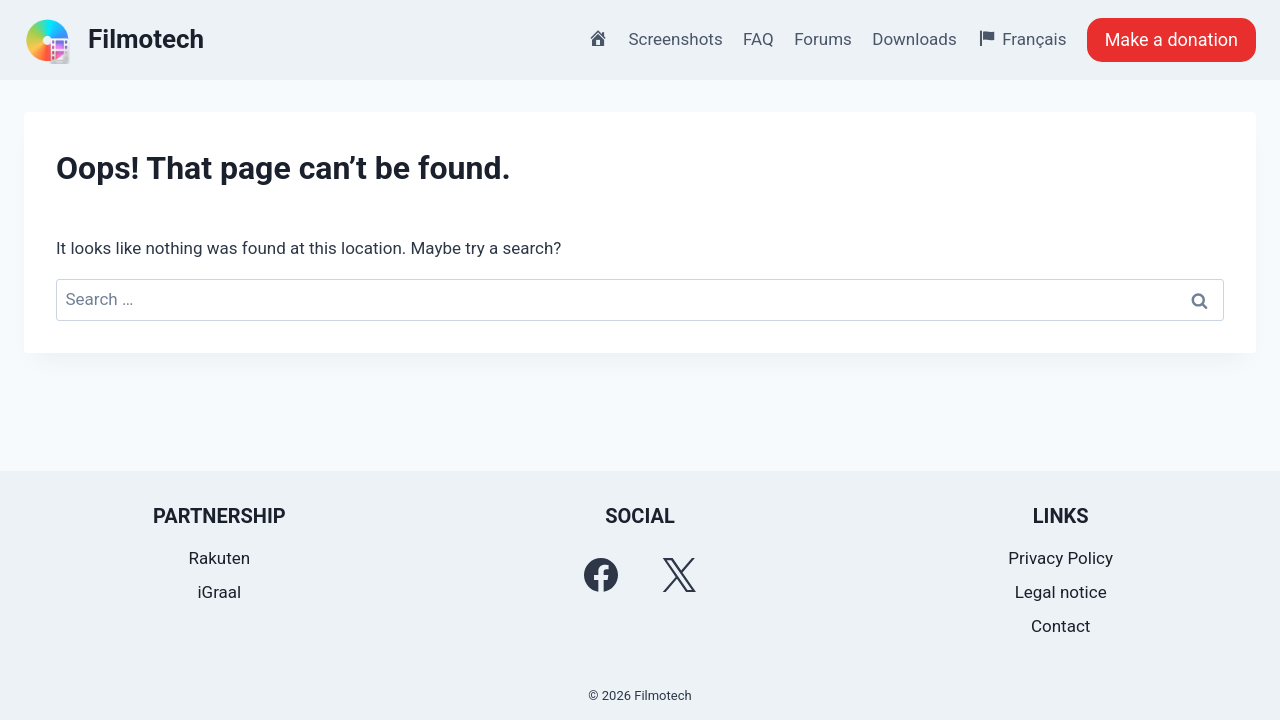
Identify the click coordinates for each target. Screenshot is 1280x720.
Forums (823, 39)
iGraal (219, 592)
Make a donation (1171, 39)
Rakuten (219, 558)
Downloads (914, 39)
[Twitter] (679, 575)
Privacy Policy (1060, 558)
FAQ (758, 39)
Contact (1060, 626)
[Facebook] (601, 575)
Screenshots (676, 39)
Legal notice (1061, 592)
